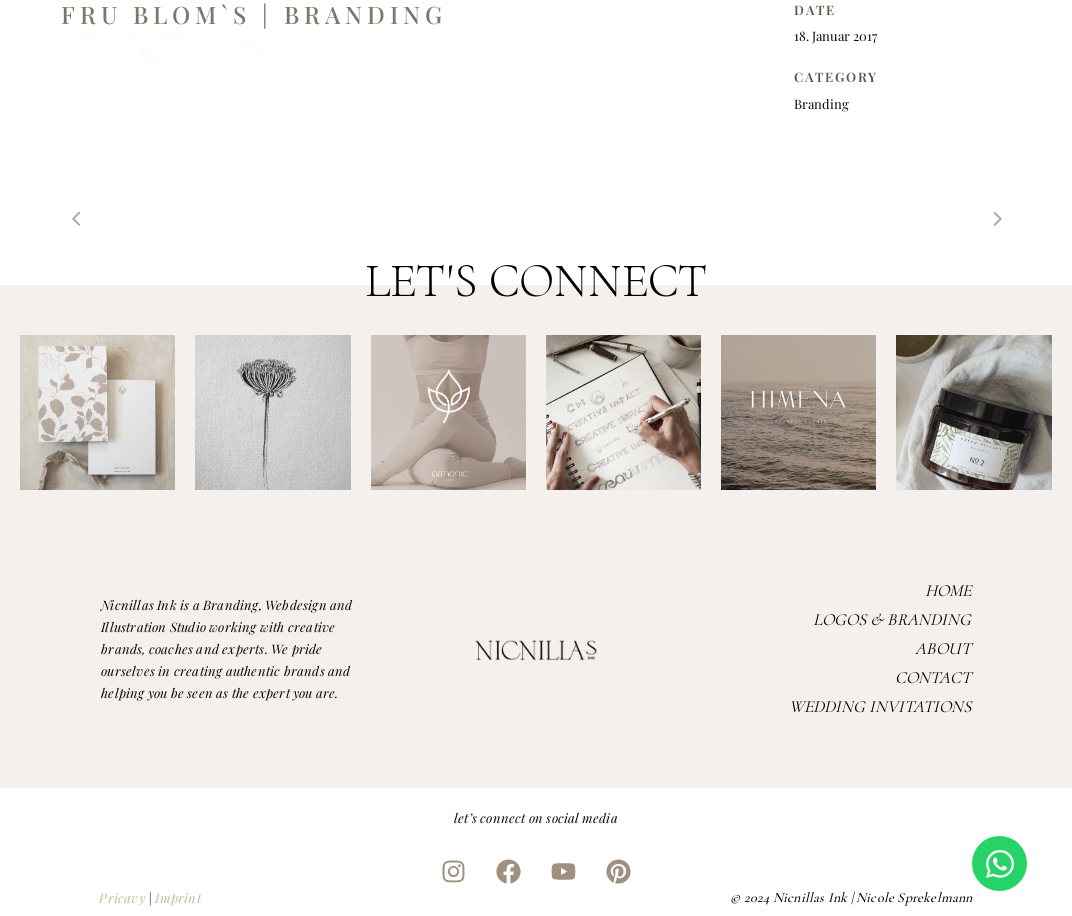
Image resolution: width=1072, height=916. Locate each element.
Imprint (177, 897)
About (943, 648)
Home (948, 590)
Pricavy (121, 897)
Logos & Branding (892, 619)
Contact (933, 677)
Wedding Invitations (880, 706)
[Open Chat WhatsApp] (999, 863)
